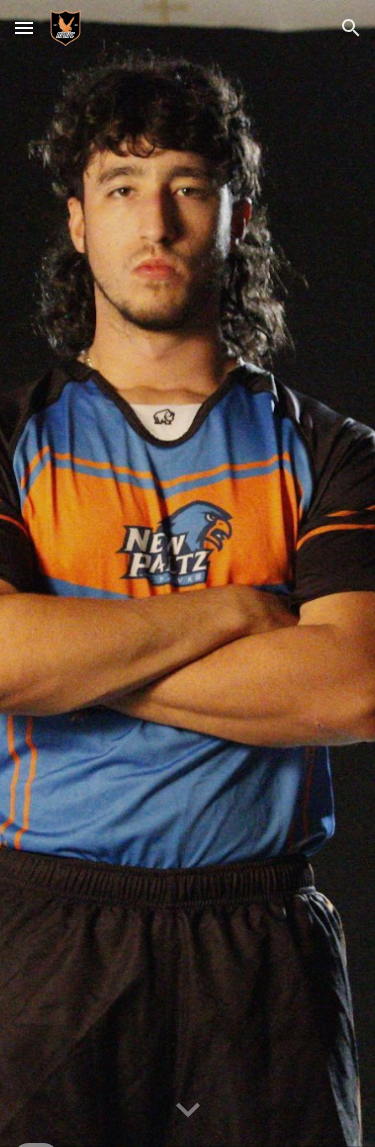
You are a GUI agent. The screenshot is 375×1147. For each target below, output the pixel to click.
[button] (24, 27)
